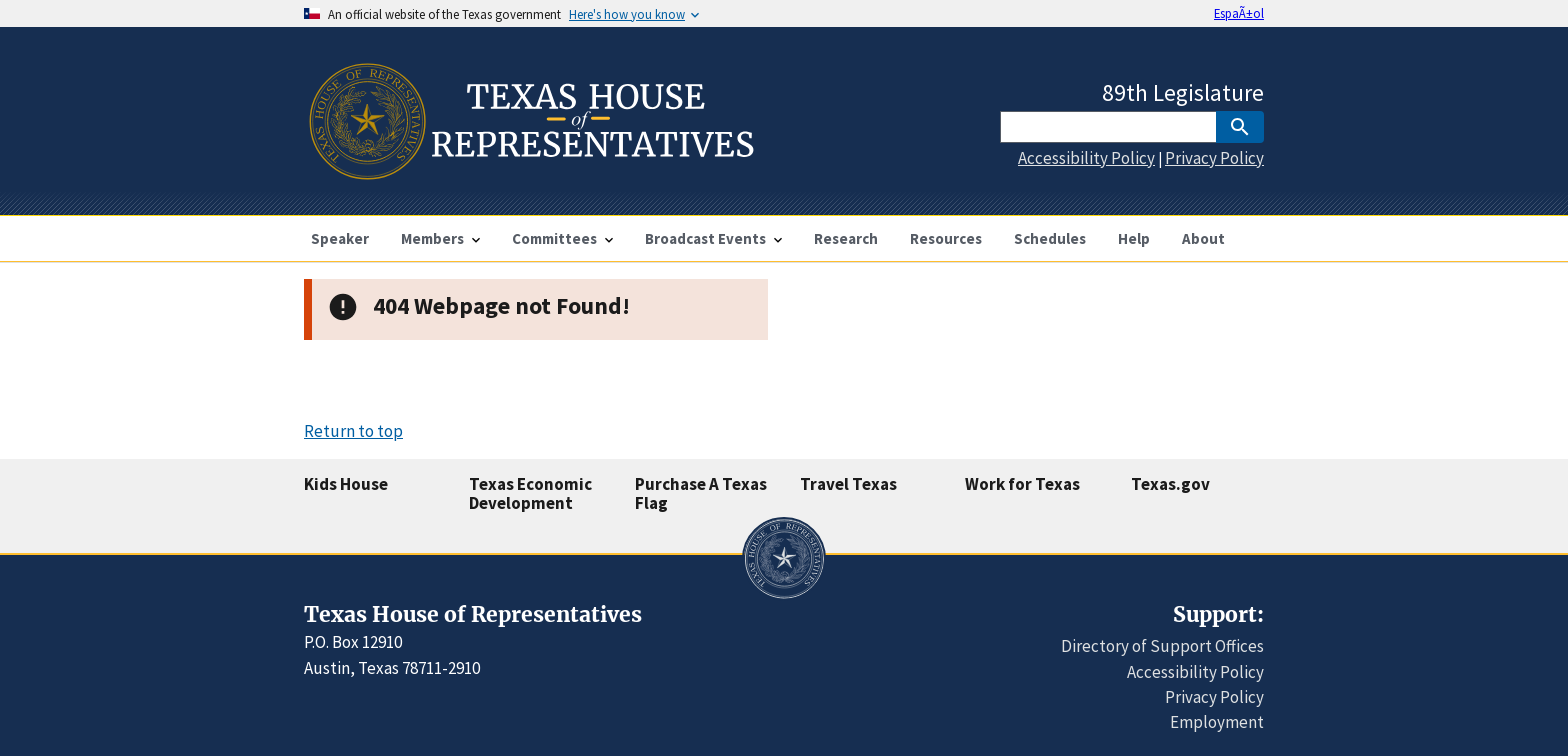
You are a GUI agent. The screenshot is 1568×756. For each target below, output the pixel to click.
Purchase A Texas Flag (701, 493)
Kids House (346, 484)
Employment (1217, 722)
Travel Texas (848, 484)
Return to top (353, 431)
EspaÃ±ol (1239, 13)
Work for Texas (1022, 484)
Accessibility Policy (1086, 158)
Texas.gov (1170, 484)
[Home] (529, 171)
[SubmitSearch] (1240, 127)
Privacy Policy (1214, 158)
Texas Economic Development (530, 493)
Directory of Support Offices (1162, 646)
